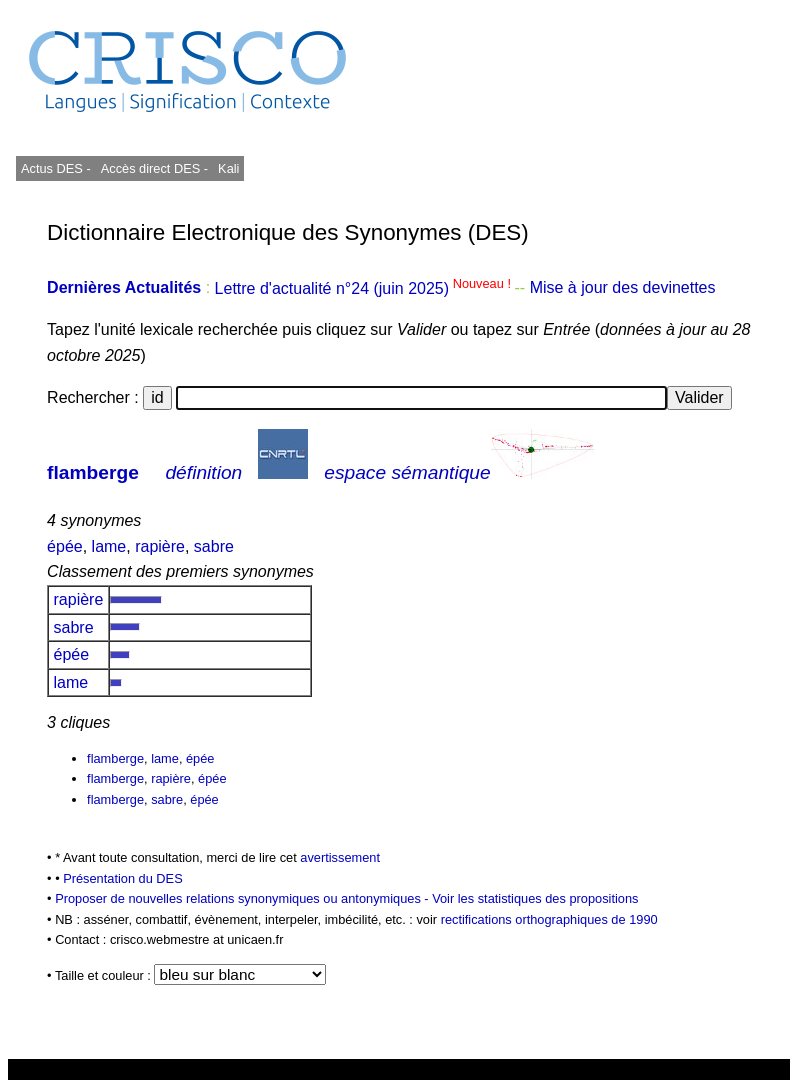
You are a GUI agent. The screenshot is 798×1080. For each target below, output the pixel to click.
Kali (228, 168)
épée (65, 546)
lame (109, 546)
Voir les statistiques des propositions (535, 898)
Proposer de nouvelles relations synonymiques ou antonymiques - (243, 898)
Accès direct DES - (154, 168)
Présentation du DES (123, 878)
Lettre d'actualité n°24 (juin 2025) (365, 288)
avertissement (340, 857)
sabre (214, 546)
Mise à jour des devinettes (623, 288)
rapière (160, 546)
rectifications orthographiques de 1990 (549, 919)
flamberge (93, 472)
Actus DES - (56, 168)
